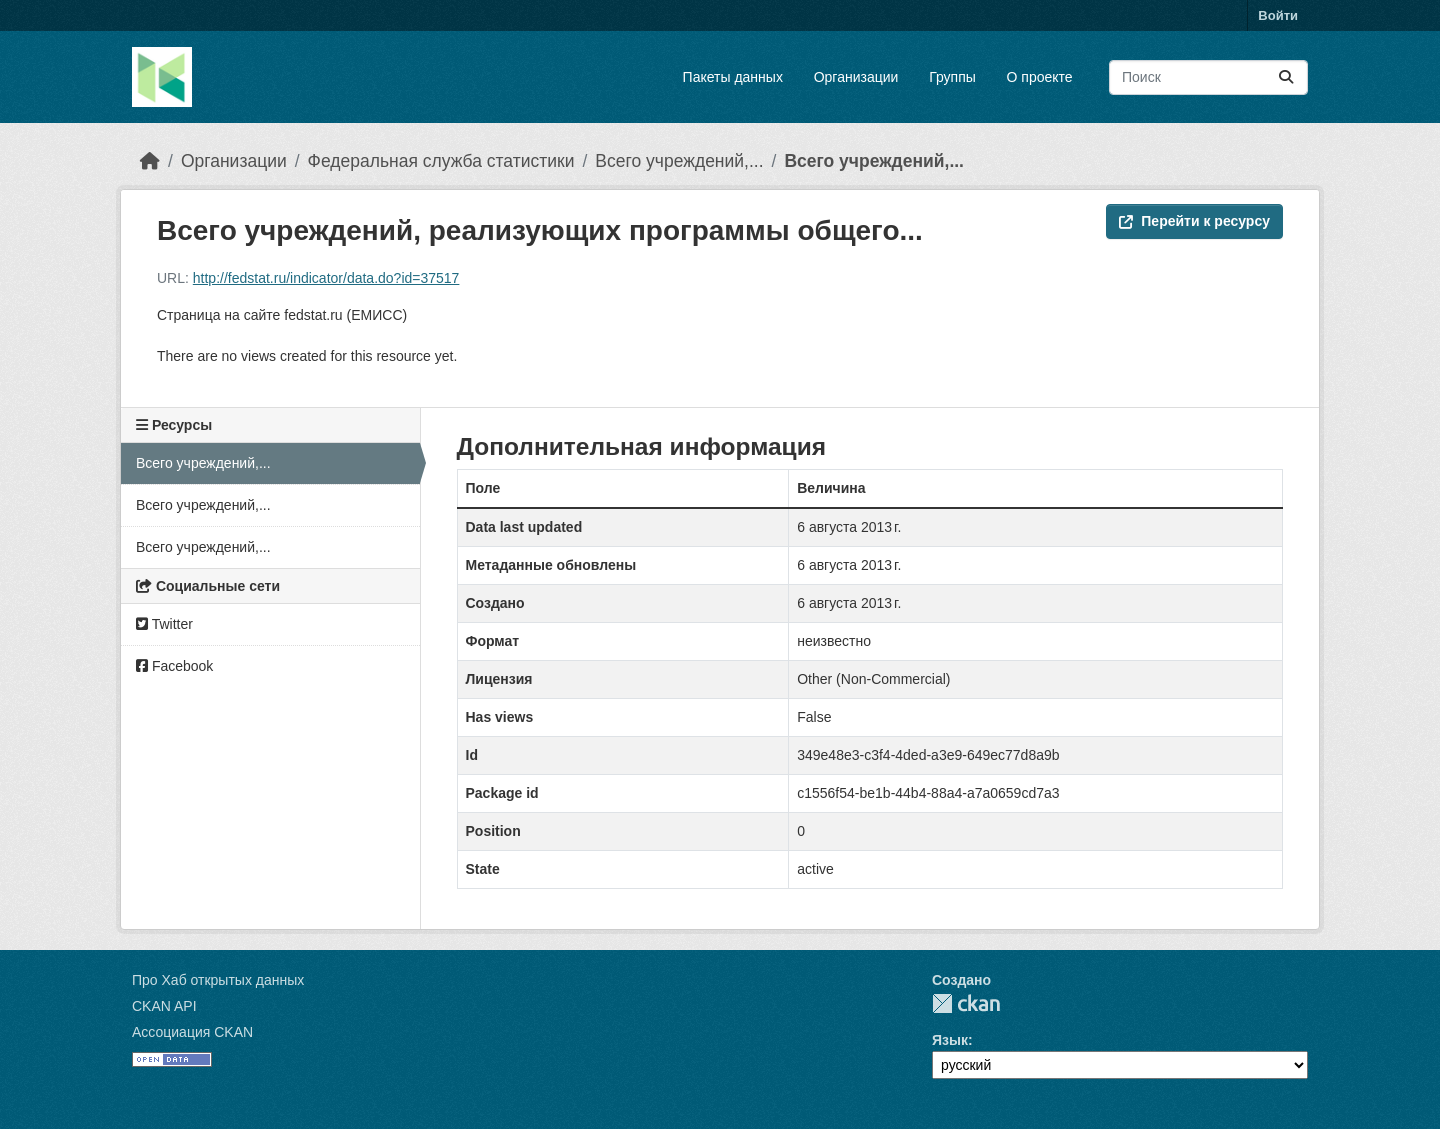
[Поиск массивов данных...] (1208, 77)
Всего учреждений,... (679, 161)
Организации (856, 77)
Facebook (174, 666)
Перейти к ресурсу (1194, 221)
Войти (1278, 15)
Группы (952, 77)
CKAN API (164, 1006)
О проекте (1040, 77)
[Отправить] (1286, 77)
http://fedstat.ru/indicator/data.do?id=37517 (326, 278)
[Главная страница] (150, 161)
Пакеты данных (733, 77)
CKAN (966, 1003)
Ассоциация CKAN (192, 1032)
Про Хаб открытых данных (218, 980)
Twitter (164, 624)
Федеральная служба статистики (441, 161)
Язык (950, 1040)
